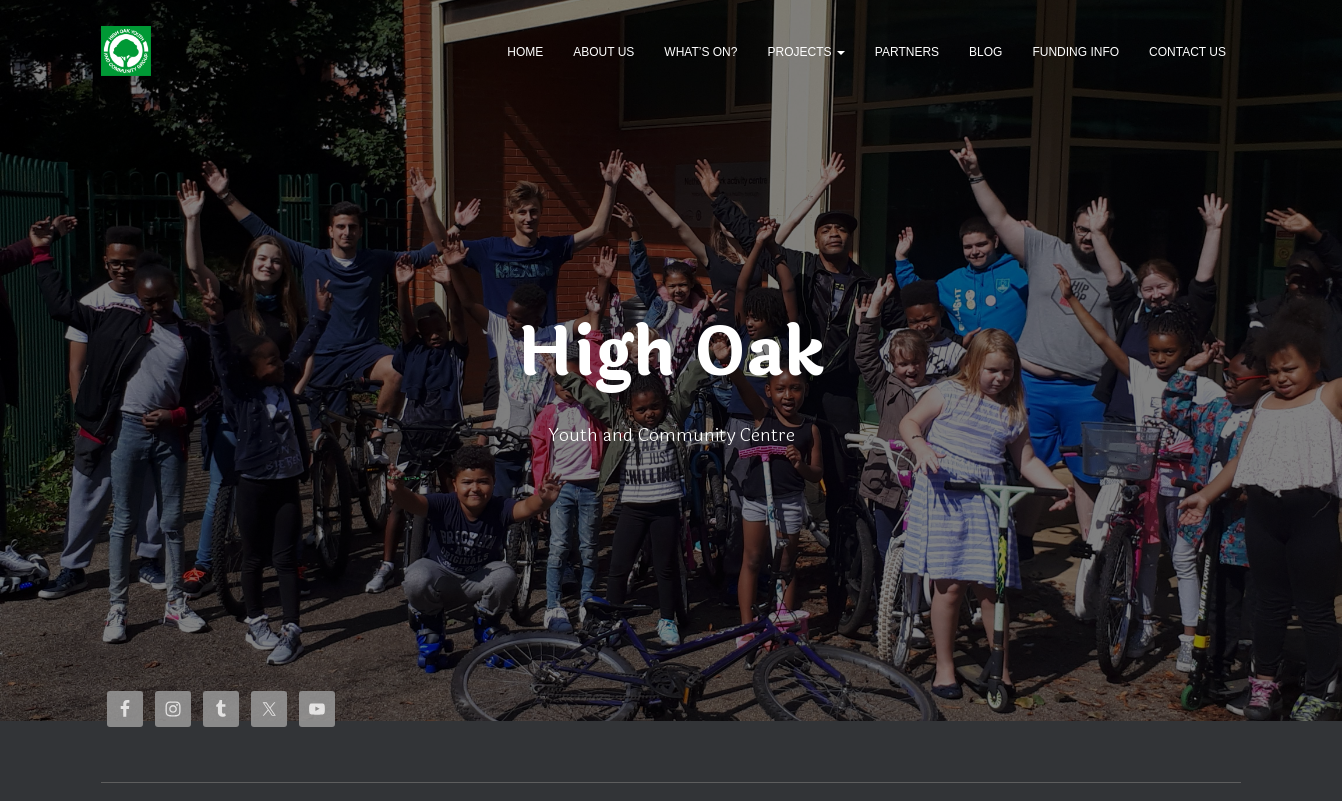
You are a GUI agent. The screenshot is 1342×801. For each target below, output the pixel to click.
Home (525, 52)
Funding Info (1075, 52)
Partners (907, 52)
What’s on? (700, 52)
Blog (985, 52)
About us (603, 52)
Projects (805, 52)
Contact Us (1187, 52)
